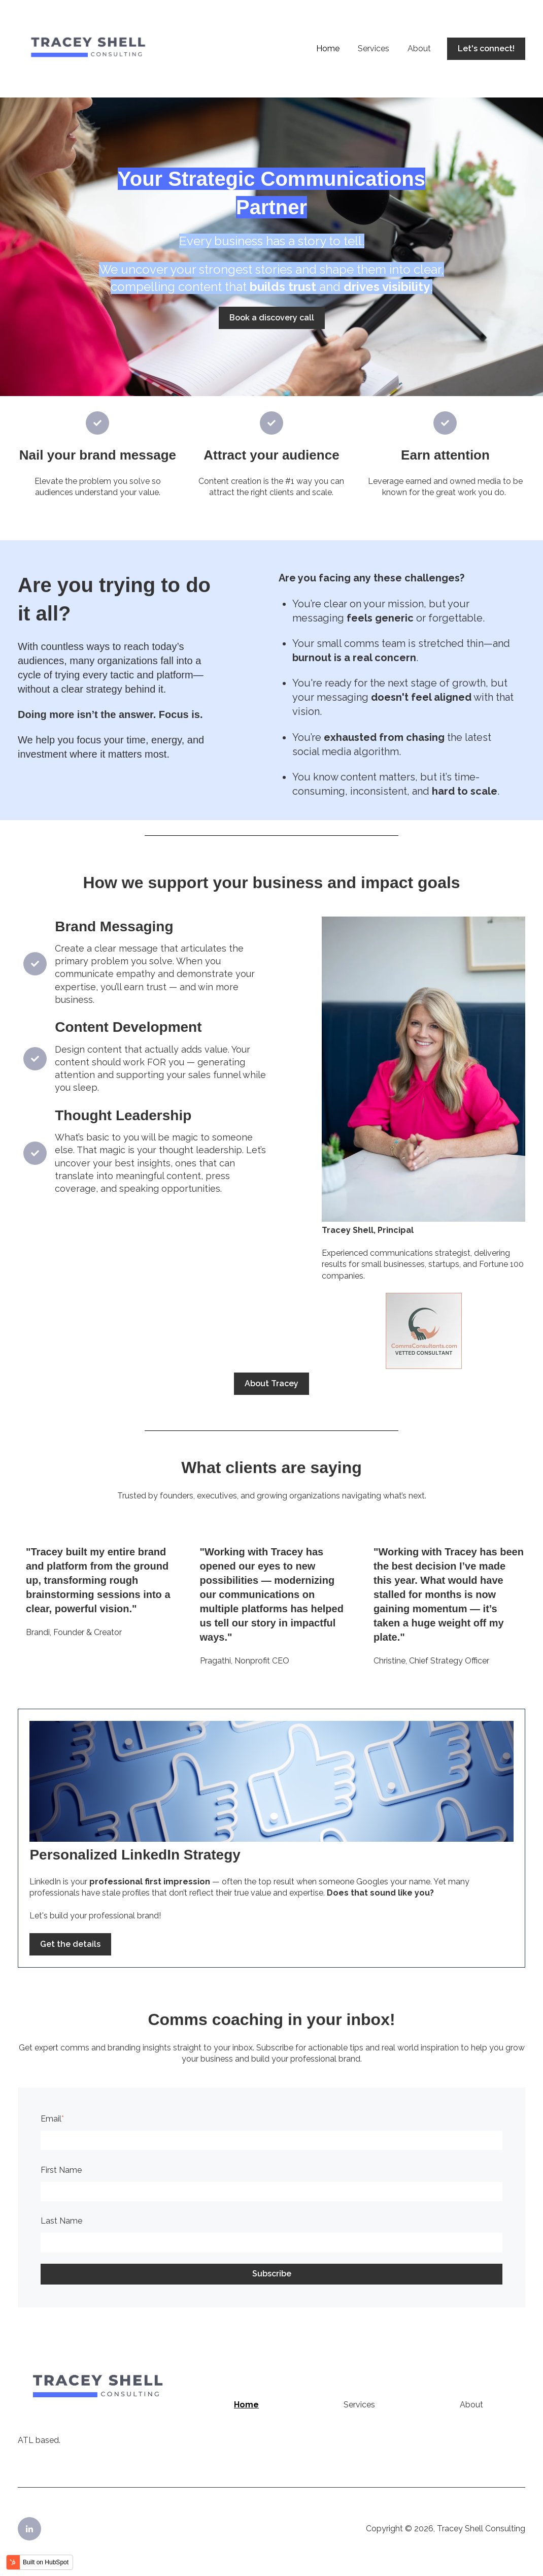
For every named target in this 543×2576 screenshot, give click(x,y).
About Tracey (271, 1383)
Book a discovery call (271, 317)
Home (328, 48)
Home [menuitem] (246, 2404)
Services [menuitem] (359, 2404)
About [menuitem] (471, 2404)
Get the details (70, 1944)
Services (373, 48)
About (419, 48)
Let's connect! (486, 48)
